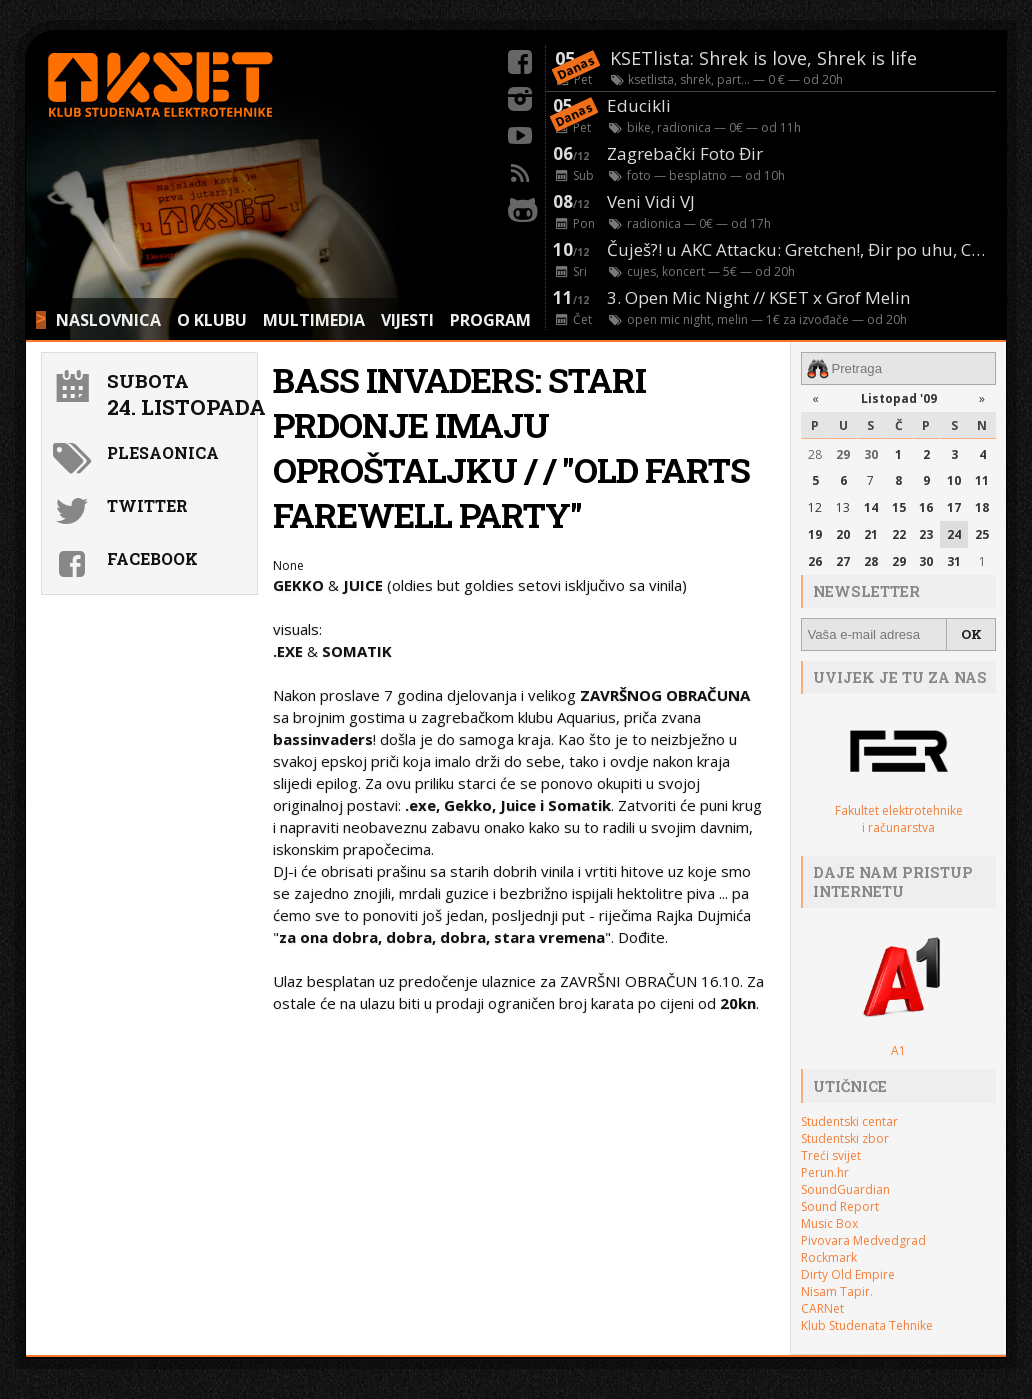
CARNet (822, 1308)
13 (843, 507)
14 (871, 507)
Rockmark (829, 1257)
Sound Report (840, 1206)
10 (954, 480)
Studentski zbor (845, 1138)
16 (926, 507)
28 (815, 454)
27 (843, 561)
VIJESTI (407, 320)
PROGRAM (490, 320)
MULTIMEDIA (314, 320)
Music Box (829, 1223)
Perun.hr (825, 1172)
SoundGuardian (845, 1189)
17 (954, 507)
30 (871, 454)
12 (815, 507)
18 (982, 507)
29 (843, 454)
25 (982, 534)
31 (954, 561)
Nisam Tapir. (837, 1291)
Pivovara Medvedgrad (863, 1240)
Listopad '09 (899, 398)
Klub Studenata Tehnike (867, 1325)
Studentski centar (849, 1121)
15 (899, 507)
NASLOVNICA (108, 320)
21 (871, 534)
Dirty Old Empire (848, 1274)
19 (815, 534)
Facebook (152, 558)
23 (926, 534)
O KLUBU (212, 320)
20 (843, 534)
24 (954, 534)
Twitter (147, 505)
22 (899, 534)
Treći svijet (831, 1155)
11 (982, 480)
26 (815, 561)
